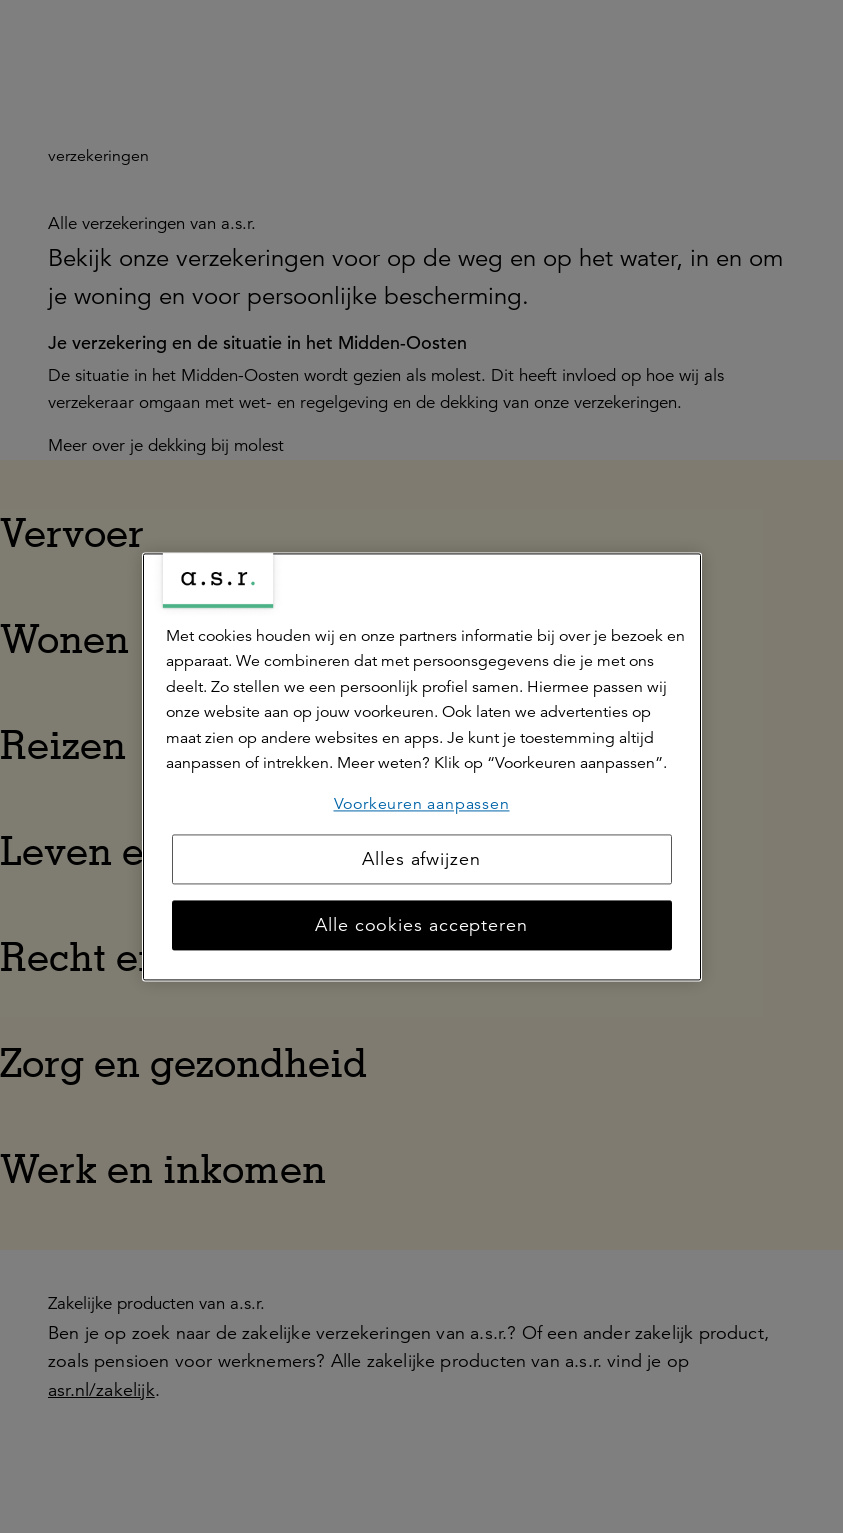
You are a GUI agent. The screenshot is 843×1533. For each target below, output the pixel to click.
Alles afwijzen (421, 859)
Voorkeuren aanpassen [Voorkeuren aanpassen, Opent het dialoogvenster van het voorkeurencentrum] (422, 804)
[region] (422, 766)
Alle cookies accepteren (421, 925)
